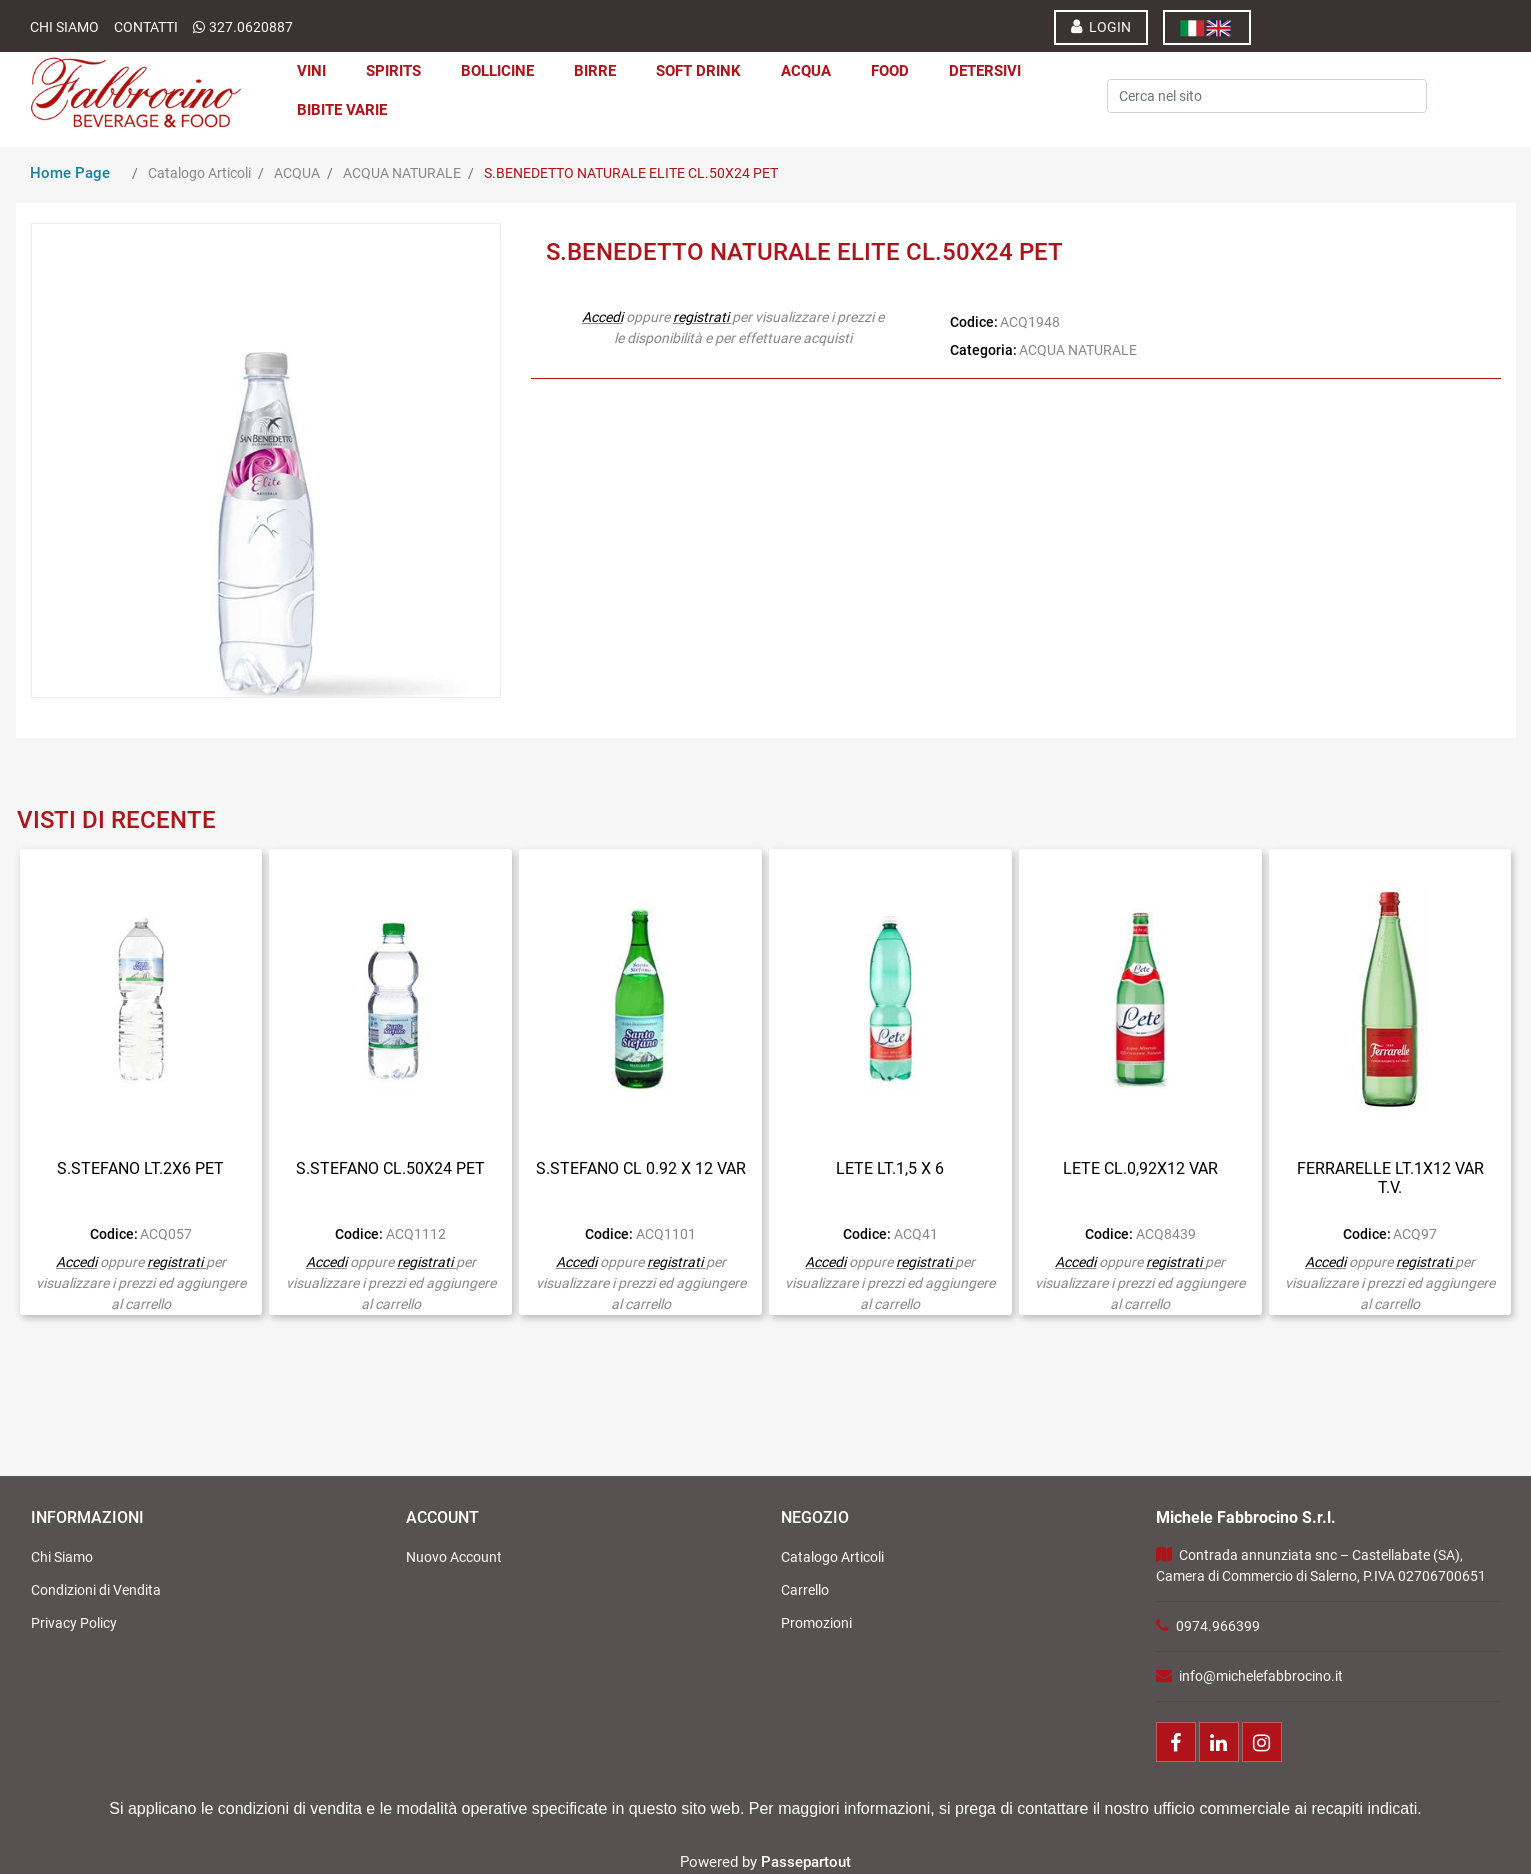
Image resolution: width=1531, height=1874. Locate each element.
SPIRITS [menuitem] (393, 71)
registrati (701, 317)
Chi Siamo (64, 27)
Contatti (146, 27)
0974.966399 (1218, 1626)
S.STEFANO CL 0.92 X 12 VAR (641, 1168)
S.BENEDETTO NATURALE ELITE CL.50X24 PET (631, 173)
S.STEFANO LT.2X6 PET (140, 1168)
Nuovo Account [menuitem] (454, 1557)
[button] (1193, 69)
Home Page (70, 173)
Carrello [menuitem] (805, 1590)
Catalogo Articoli (199, 173)
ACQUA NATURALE (402, 173)
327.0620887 (251, 27)
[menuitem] (1207, 27)
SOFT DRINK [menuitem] (698, 71)
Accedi (602, 317)
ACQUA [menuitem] (806, 71)
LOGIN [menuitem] (1101, 26)
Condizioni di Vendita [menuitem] (96, 1590)
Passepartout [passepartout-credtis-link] (806, 1862)
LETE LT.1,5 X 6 (890, 1168)
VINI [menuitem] (311, 71)
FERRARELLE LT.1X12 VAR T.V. (1390, 1178)
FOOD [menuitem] (890, 71)
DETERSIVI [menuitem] (985, 71)
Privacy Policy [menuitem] (74, 1623)
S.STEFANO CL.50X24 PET (390, 1168)
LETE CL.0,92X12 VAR (1140, 1168)
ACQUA (297, 173)
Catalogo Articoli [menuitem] (832, 1557)
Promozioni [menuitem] (816, 1623)
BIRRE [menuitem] (595, 71)
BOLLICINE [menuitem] (497, 71)
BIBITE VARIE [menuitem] (342, 110)
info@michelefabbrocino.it (1261, 1676)
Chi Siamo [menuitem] (62, 1557)
